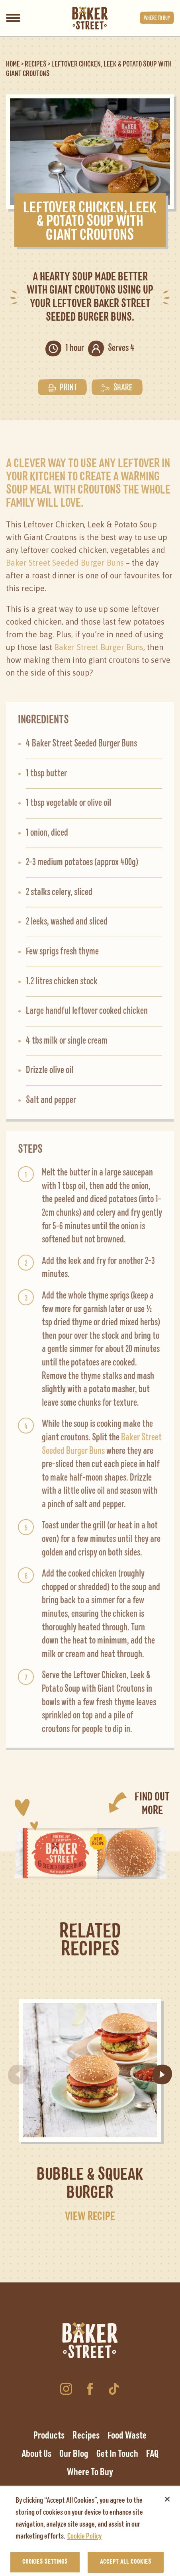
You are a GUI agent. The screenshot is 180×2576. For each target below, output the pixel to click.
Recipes (36, 64)
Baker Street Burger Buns (98, 645)
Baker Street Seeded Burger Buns (65, 560)
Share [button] (117, 386)
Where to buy (157, 18)
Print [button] (62, 386)
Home (13, 64)
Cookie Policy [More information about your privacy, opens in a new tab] (84, 2541)
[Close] (167, 2504)
